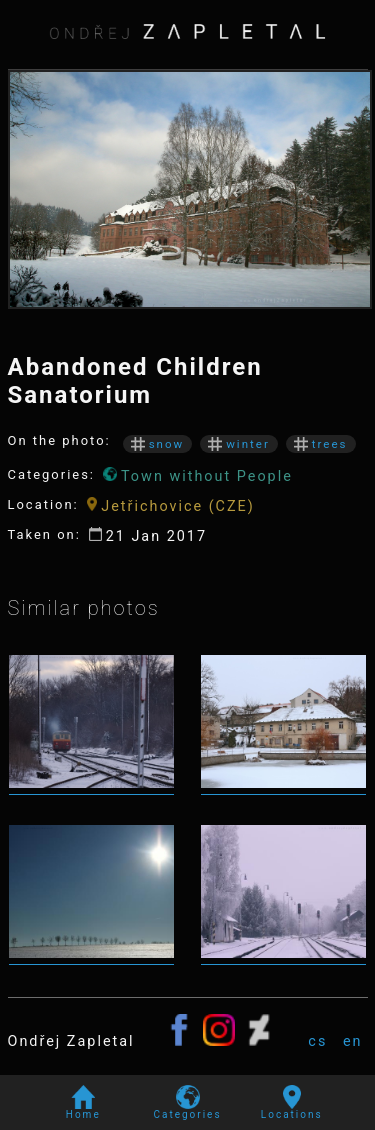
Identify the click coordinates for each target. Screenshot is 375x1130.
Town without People (198, 476)
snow (158, 444)
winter (239, 444)
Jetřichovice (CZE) (171, 506)
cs (317, 1041)
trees (321, 444)
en (353, 1041)
